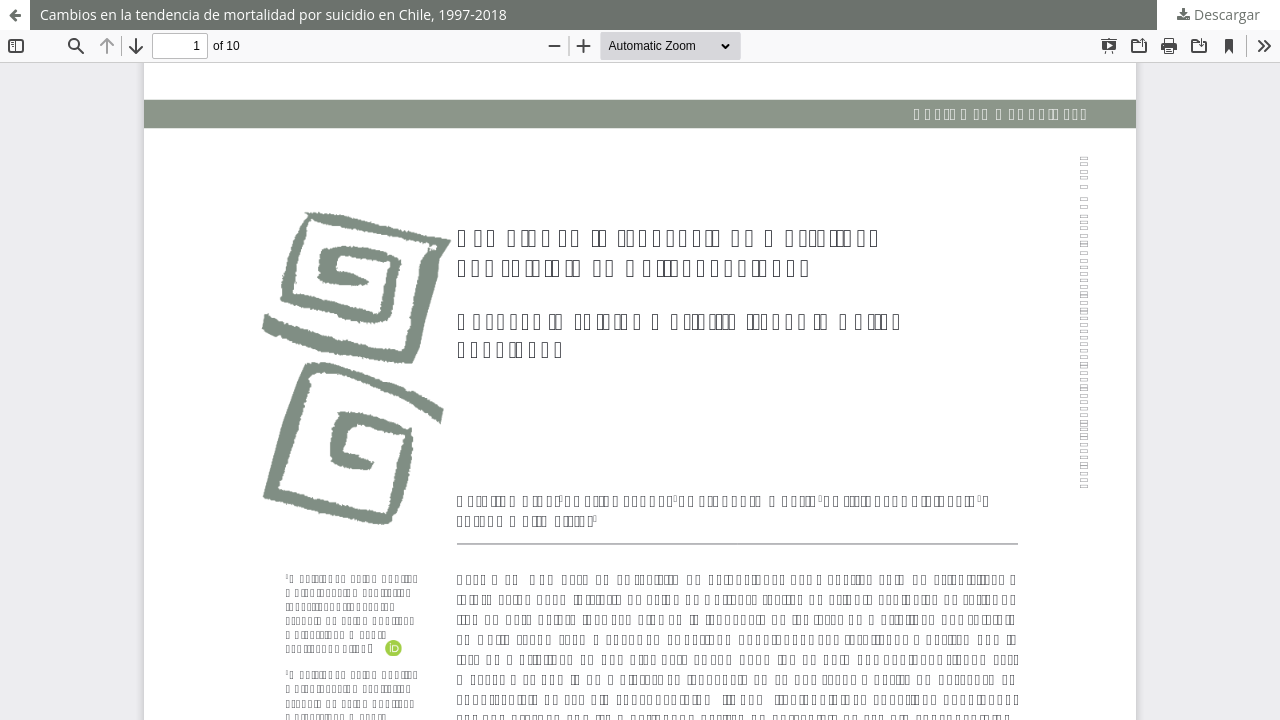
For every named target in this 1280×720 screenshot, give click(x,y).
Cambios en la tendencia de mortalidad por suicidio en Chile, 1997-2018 (273, 14)
